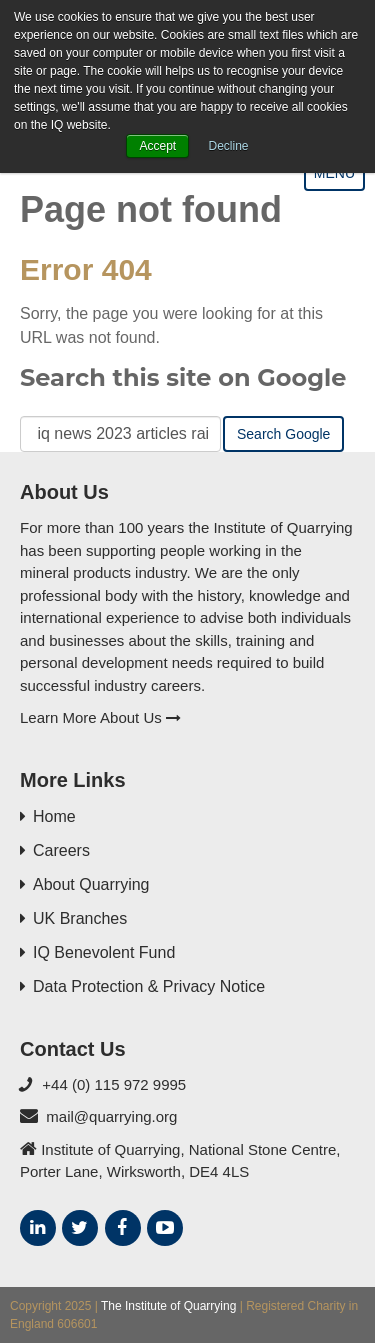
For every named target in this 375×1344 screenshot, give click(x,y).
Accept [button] (157, 146)
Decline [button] (229, 146)
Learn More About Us (100, 717)
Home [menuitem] (54, 816)
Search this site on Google (183, 377)
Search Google (283, 434)
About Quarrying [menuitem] (91, 884)
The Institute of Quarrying (168, 1306)
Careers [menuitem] (61, 850)
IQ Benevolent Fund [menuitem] (104, 952)
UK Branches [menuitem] (80, 918)
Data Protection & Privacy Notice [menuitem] (149, 986)
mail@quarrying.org (111, 1116)
